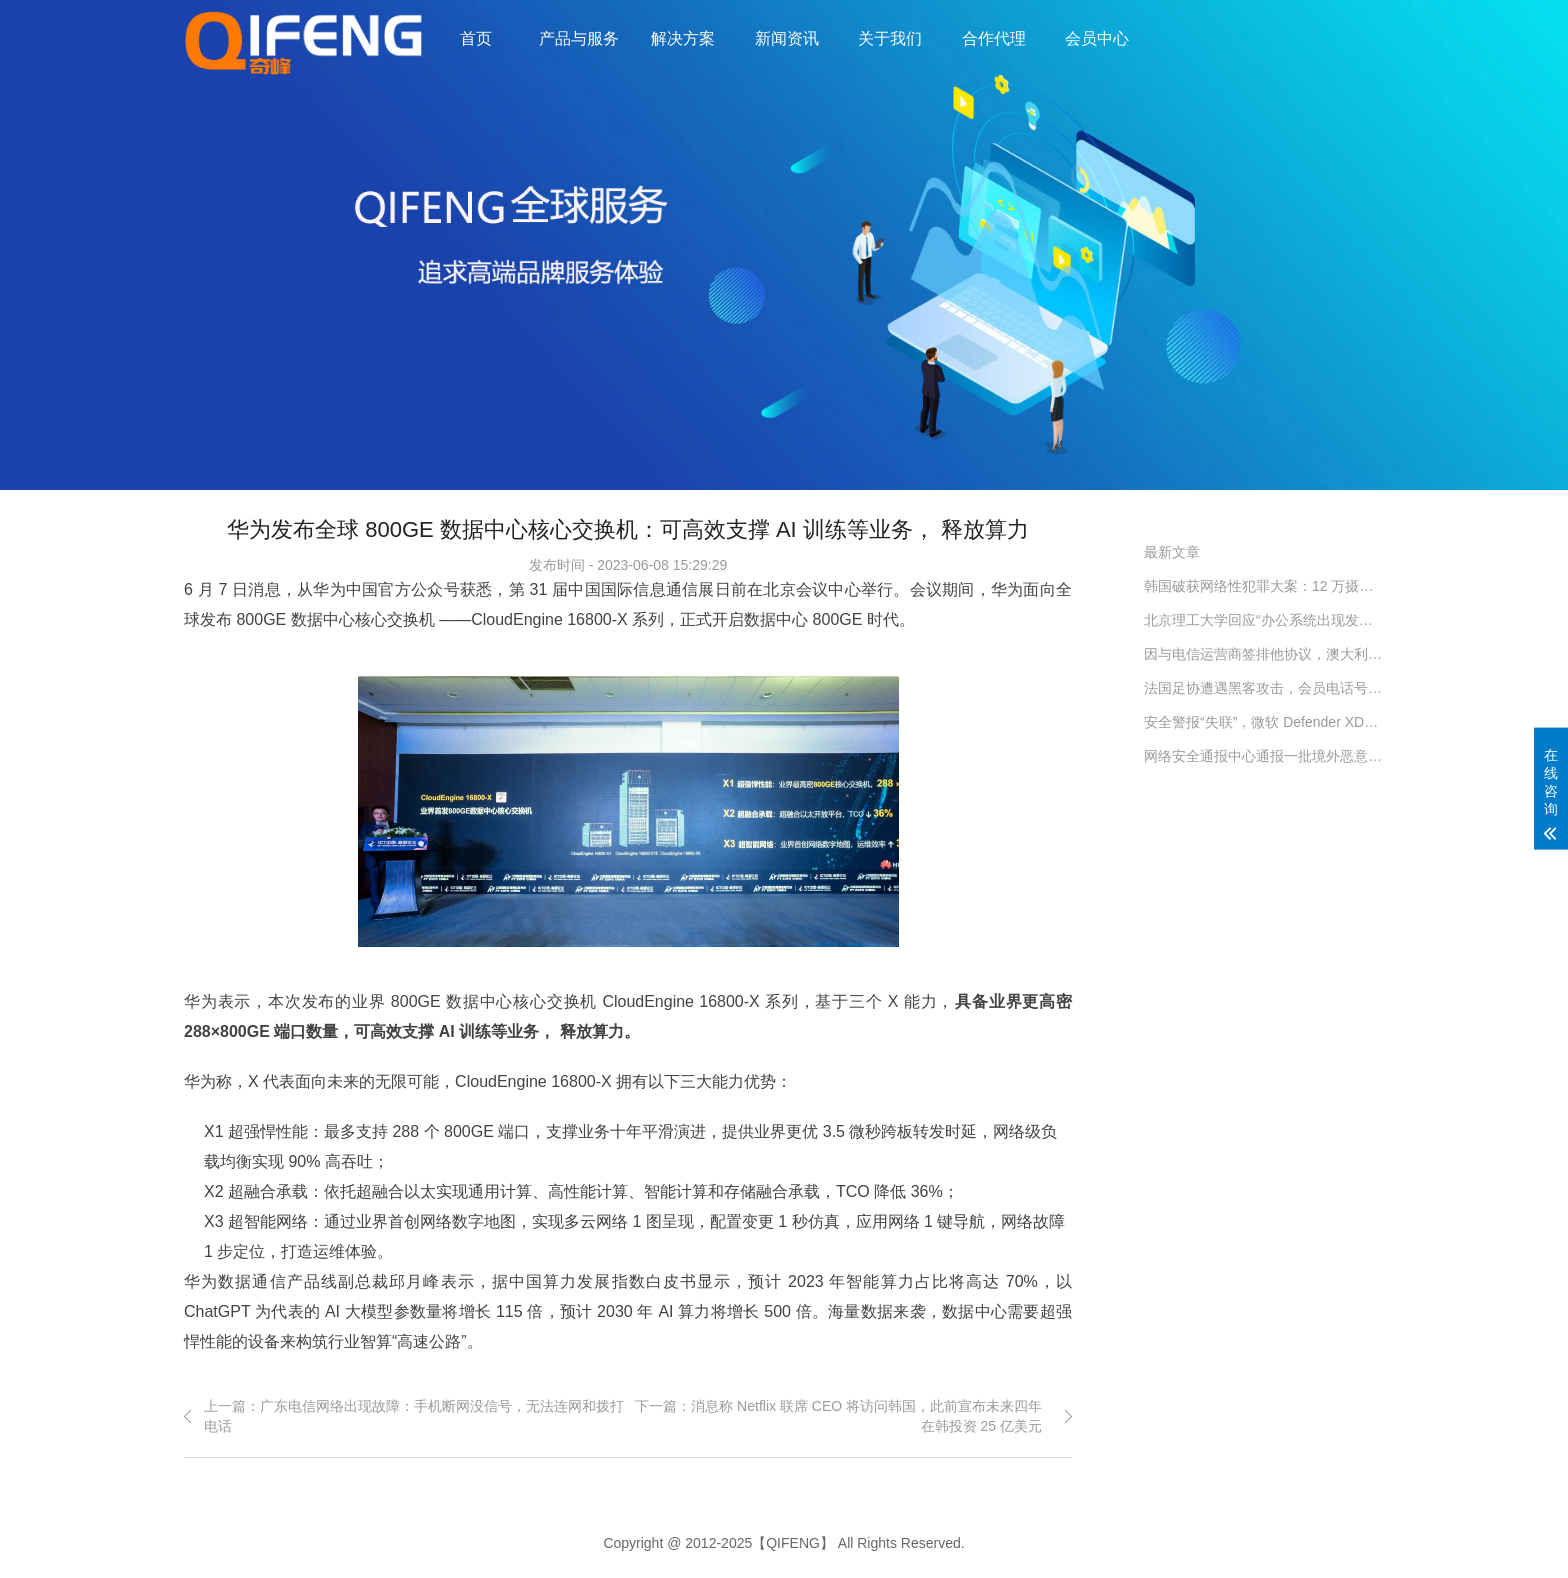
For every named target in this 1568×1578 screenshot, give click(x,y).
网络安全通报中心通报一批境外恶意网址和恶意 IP (1264, 756)
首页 (476, 38)
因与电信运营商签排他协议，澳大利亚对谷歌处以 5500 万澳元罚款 (1264, 654)
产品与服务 (579, 38)
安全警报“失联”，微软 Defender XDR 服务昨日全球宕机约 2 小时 (1264, 722)
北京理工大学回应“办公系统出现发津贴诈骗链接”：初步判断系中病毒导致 (1264, 620)
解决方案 (683, 38)
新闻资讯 (787, 38)
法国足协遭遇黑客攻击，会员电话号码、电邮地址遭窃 (1264, 688)
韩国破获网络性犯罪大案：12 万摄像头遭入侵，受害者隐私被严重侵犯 (1264, 586)
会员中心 (1097, 38)
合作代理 (994, 38)
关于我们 (890, 38)
